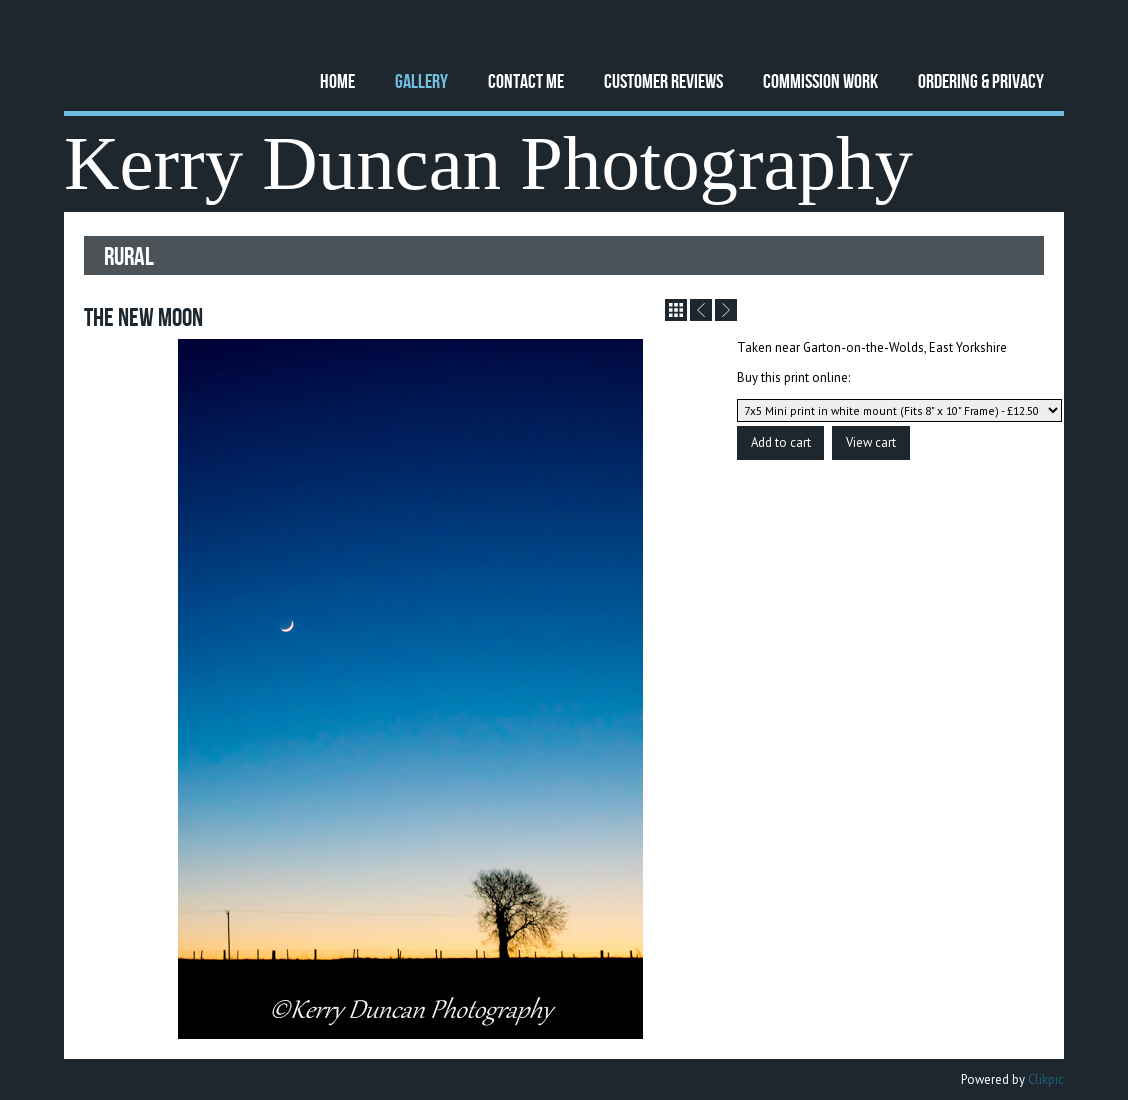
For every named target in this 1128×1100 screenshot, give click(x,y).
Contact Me (526, 80)
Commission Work (820, 80)
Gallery (421, 80)
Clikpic (1046, 1079)
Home (337, 80)
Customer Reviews (663, 80)
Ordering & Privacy (981, 80)
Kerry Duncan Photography (488, 163)
